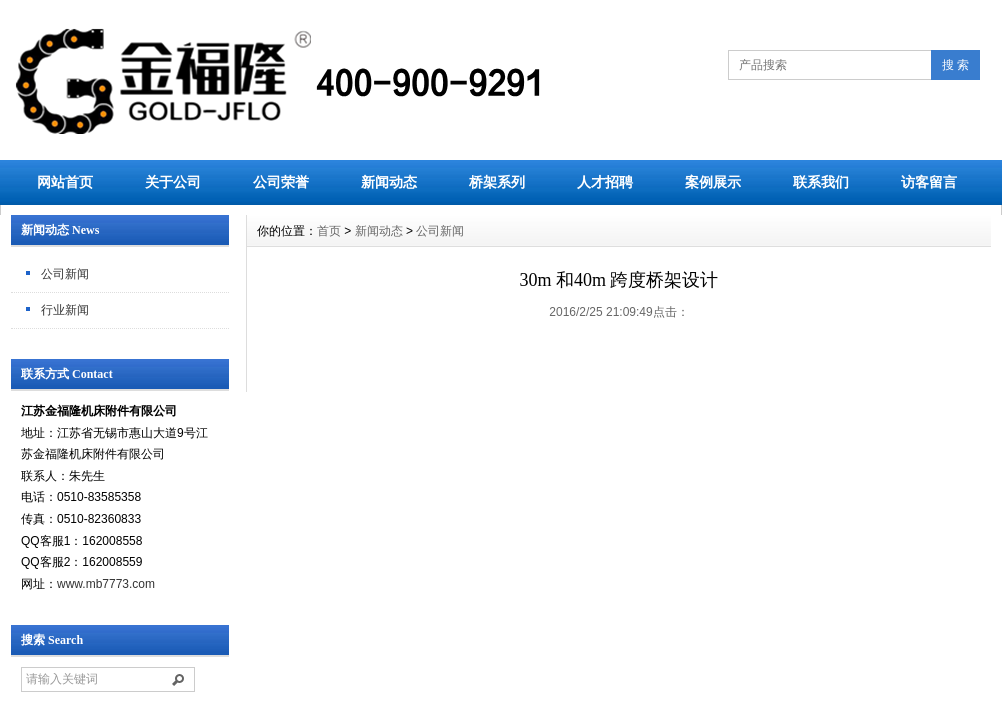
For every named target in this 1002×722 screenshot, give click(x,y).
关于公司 (173, 182)
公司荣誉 (281, 182)
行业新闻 (65, 310)
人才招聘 (605, 182)
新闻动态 (389, 182)
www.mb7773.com (106, 584)
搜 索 (955, 65)
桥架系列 (497, 182)
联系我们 (821, 182)
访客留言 (929, 182)
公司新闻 (65, 274)
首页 (329, 231)
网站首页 (65, 182)
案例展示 (713, 182)
